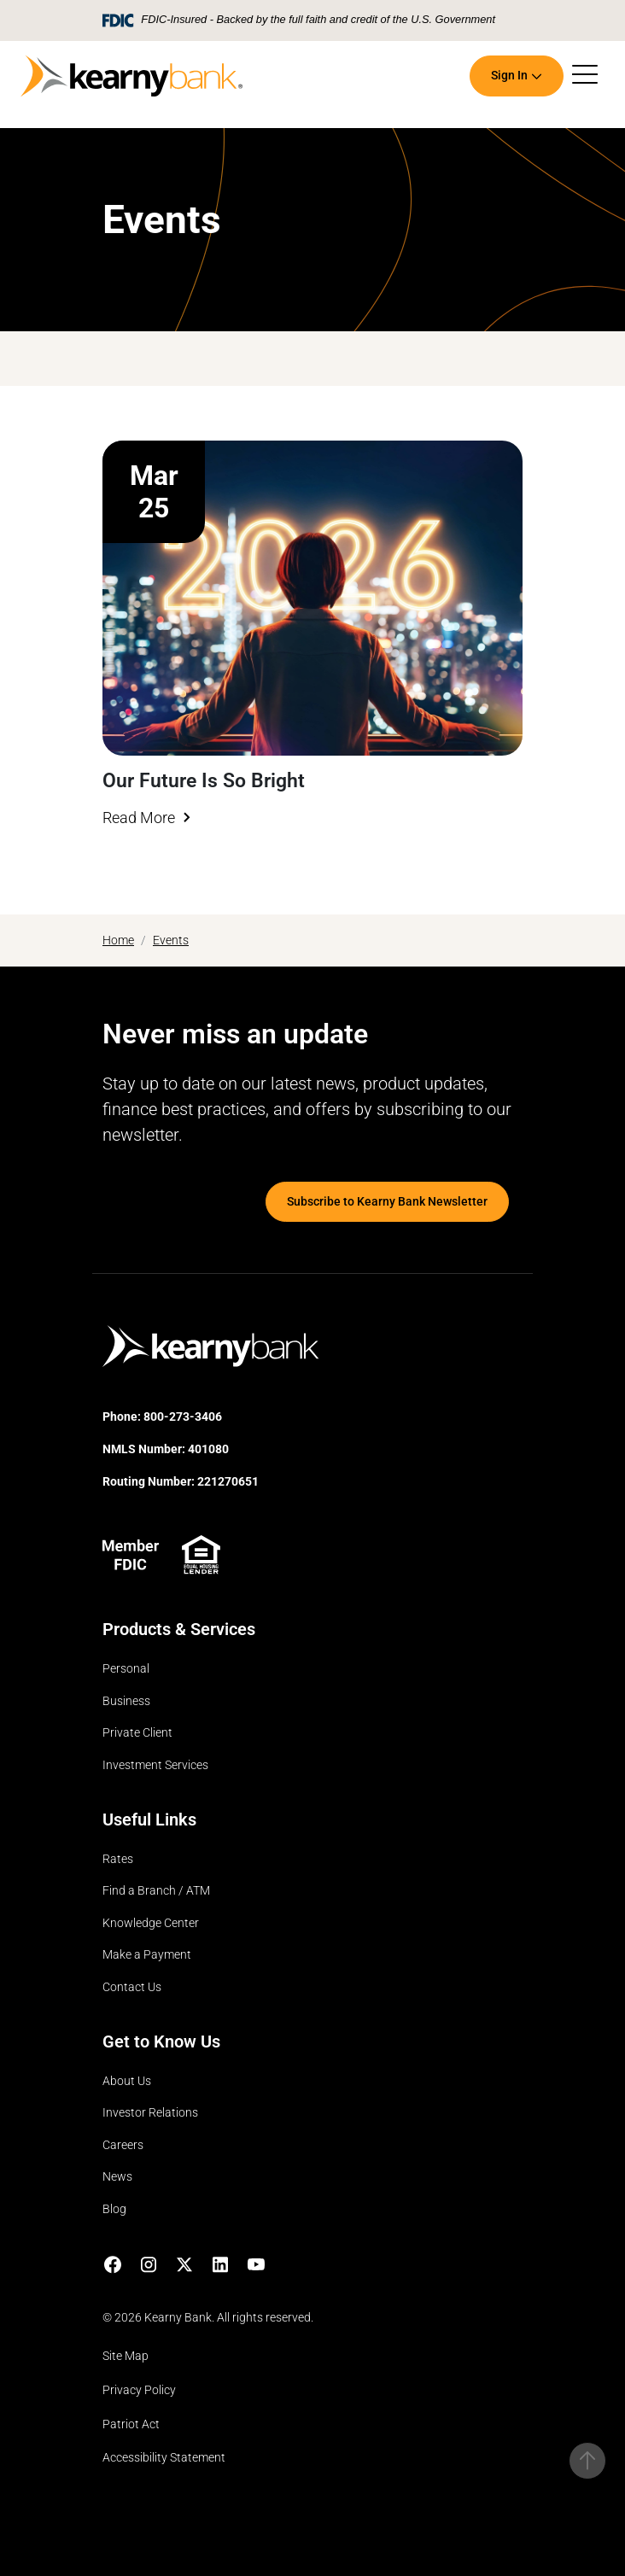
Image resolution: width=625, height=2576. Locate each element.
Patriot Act (131, 2424)
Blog (114, 2209)
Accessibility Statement (163, 2457)
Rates (117, 1859)
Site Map (125, 2356)
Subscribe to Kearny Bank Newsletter (387, 1202)
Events (171, 940)
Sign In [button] (509, 75)
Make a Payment (146, 1955)
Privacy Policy (139, 2390)
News (117, 2177)
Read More (138, 818)
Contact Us (131, 1987)
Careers (122, 2145)
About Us (126, 2081)
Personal (125, 1669)
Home (118, 940)
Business (126, 1701)
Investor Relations (150, 2113)
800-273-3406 (182, 1417)
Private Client (137, 1733)
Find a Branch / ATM (156, 1891)
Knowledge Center (150, 1923)
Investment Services (155, 1765)
